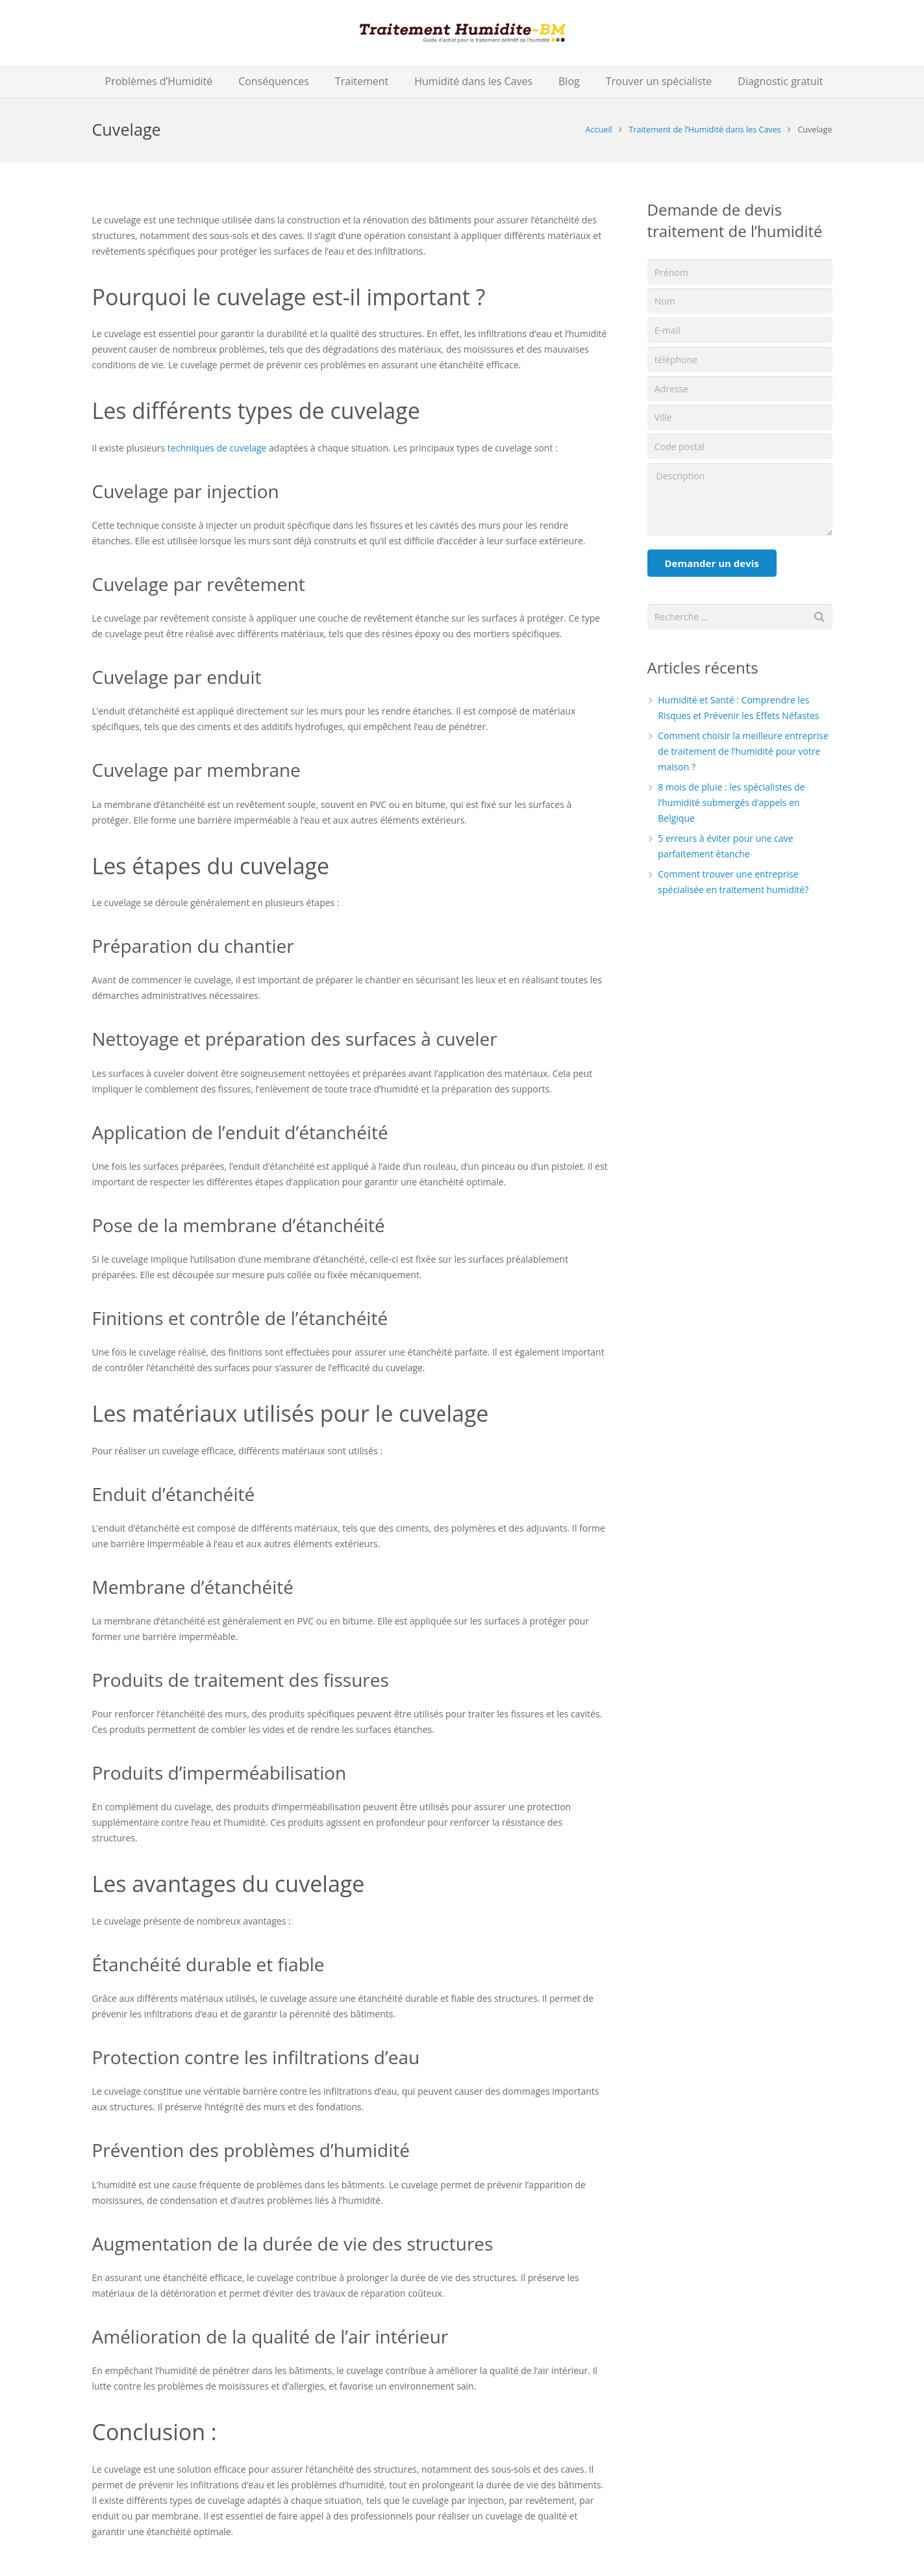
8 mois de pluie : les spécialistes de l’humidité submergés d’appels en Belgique (731, 802)
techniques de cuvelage (217, 448)
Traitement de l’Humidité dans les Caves (704, 129)
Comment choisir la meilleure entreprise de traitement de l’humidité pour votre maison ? (743, 751)
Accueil (599, 129)
